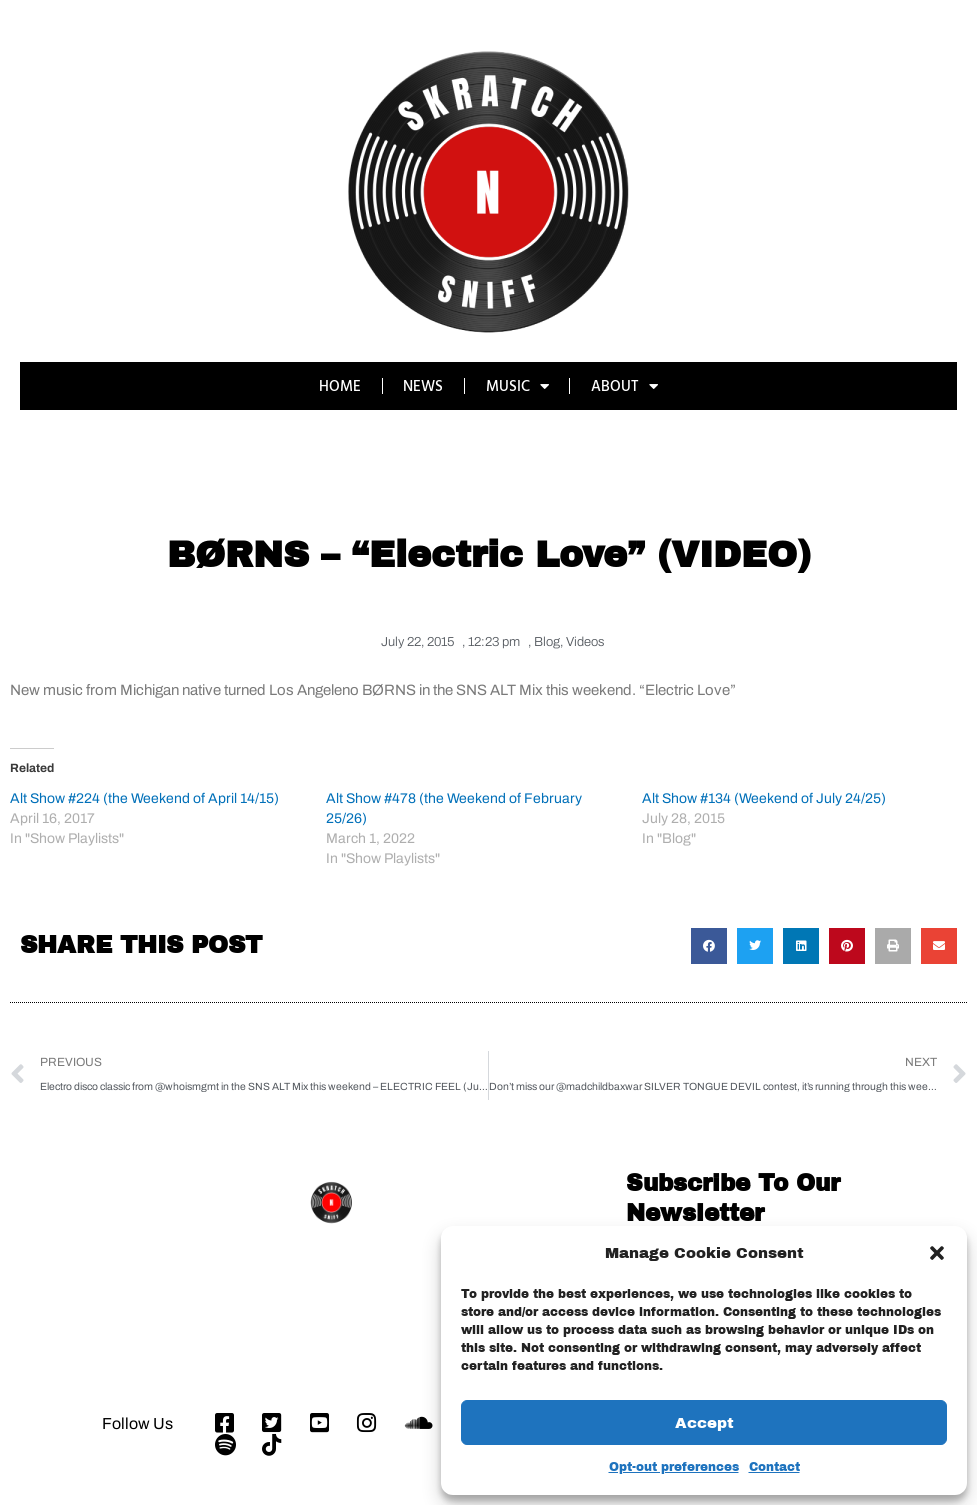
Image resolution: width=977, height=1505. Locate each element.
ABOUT (625, 386)
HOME (339, 385)
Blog (547, 642)
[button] (937, 1253)
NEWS (423, 385)
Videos (585, 642)
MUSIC (517, 386)
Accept (704, 1423)
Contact (774, 1467)
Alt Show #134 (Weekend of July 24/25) (764, 797)
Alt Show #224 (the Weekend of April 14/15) (144, 797)
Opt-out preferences (674, 1467)
